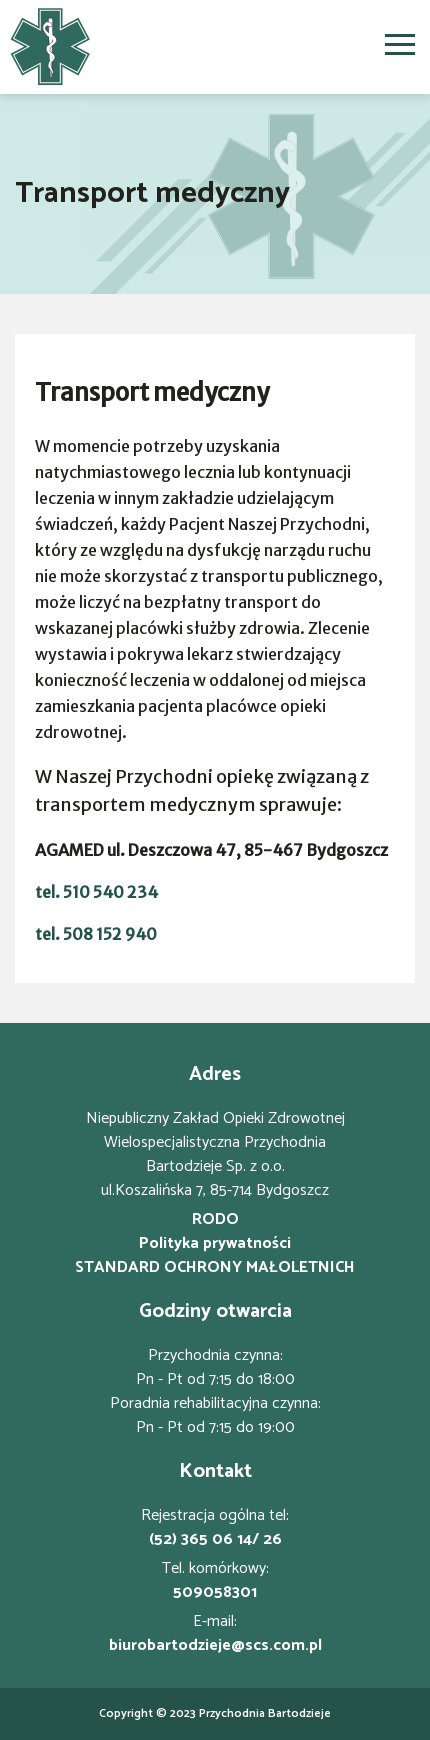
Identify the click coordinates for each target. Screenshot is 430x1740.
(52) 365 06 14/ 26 (215, 1540)
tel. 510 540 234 (96, 892)
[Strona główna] (50, 46)
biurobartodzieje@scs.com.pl (215, 1646)
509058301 (215, 1593)
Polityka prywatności (215, 1244)
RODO (215, 1220)
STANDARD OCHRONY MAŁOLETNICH (215, 1268)
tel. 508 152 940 (96, 934)
